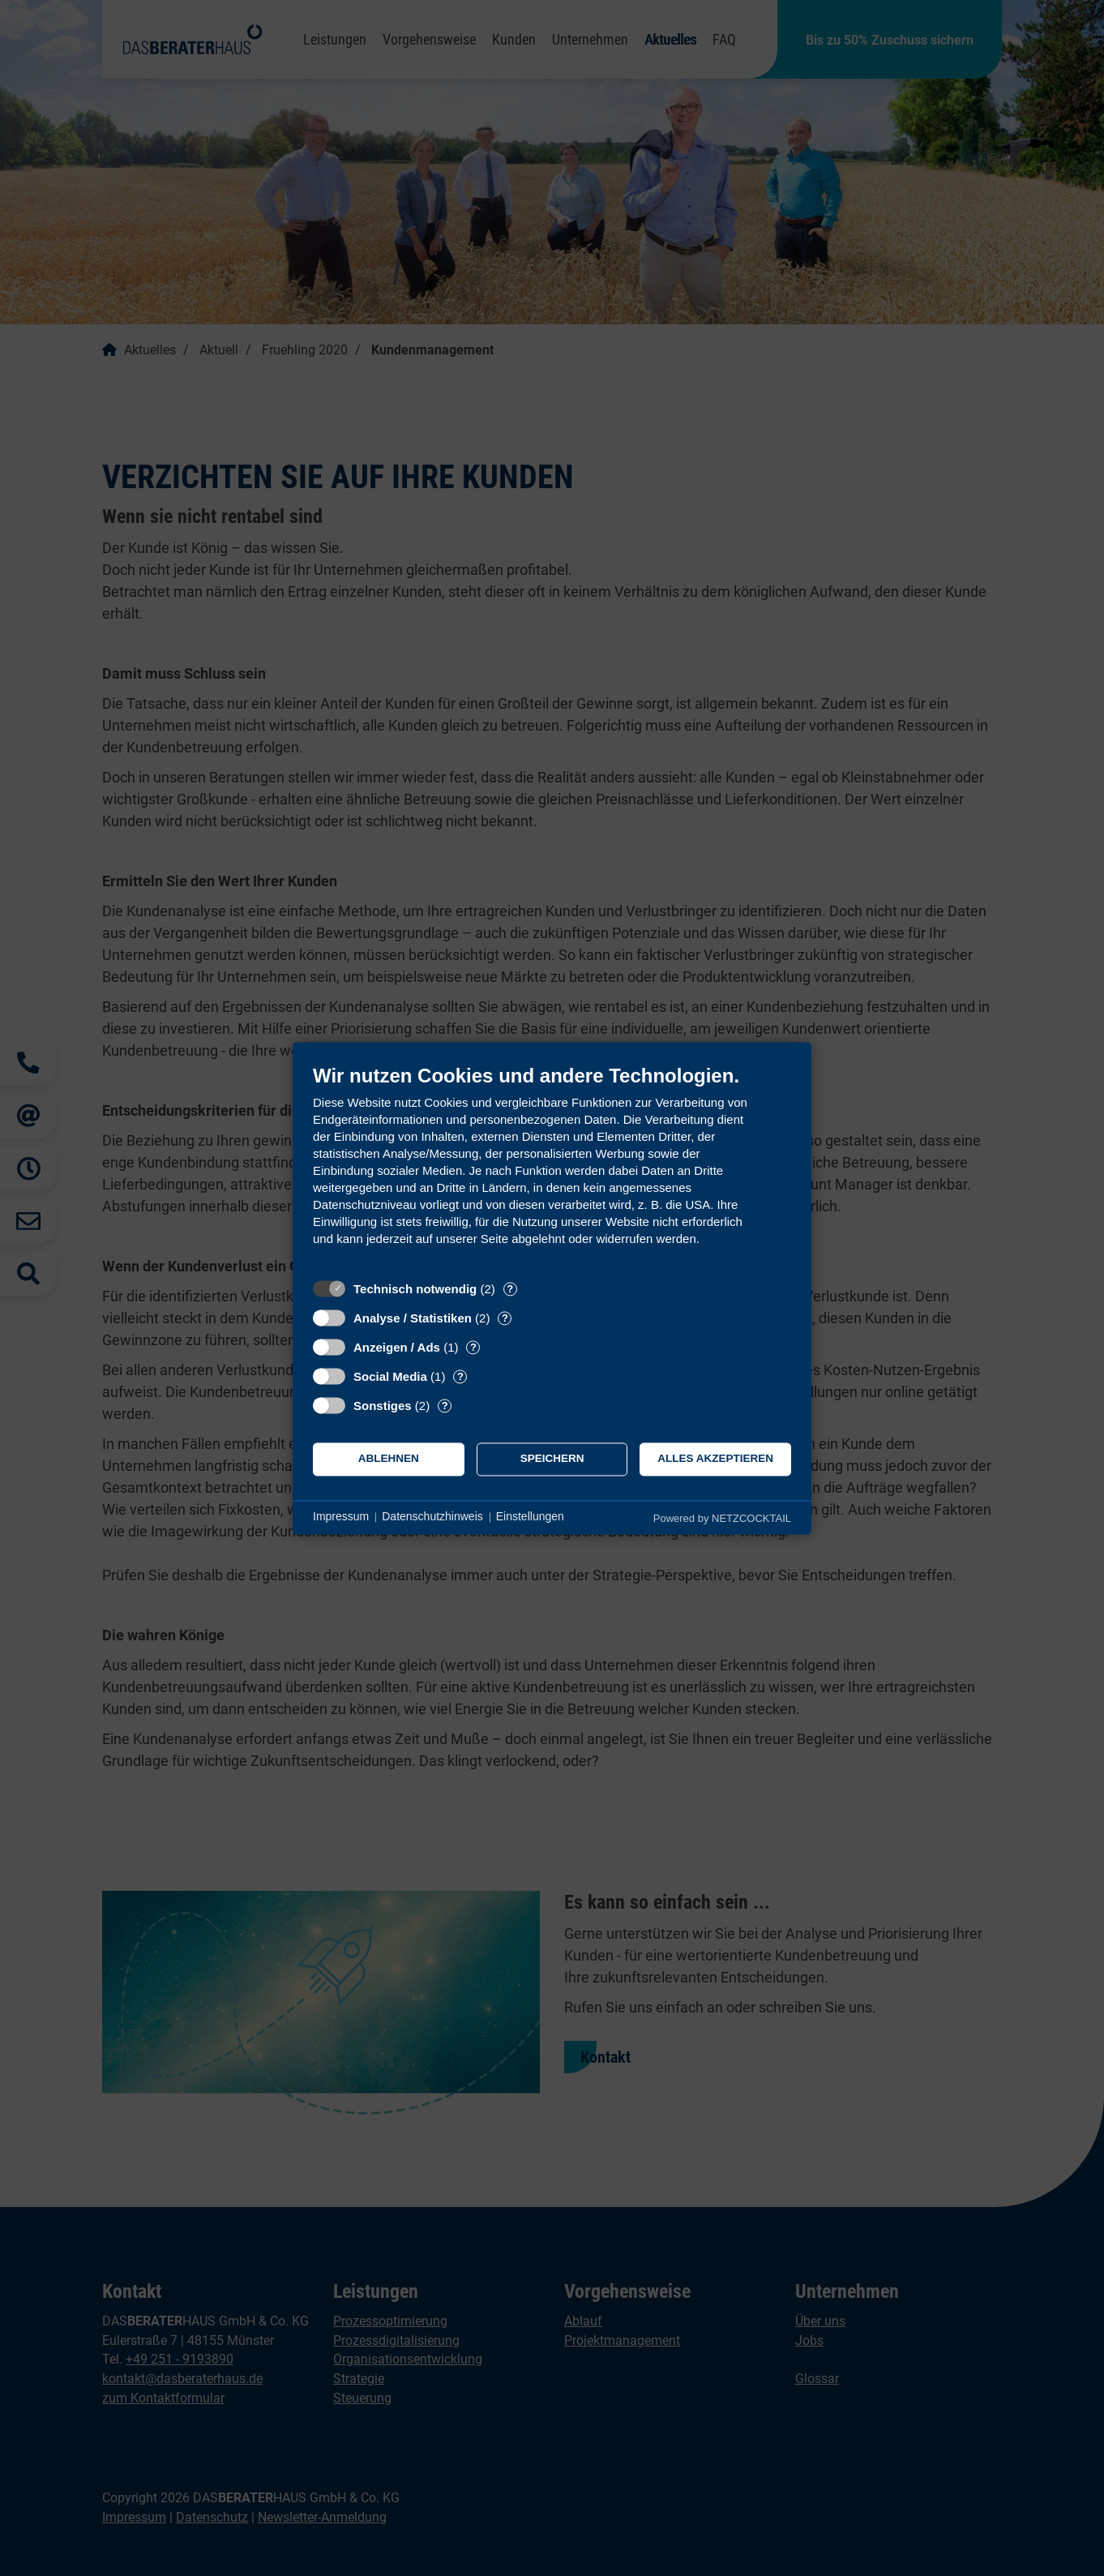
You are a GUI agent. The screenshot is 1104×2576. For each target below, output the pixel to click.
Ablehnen (388, 1459)
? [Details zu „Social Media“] (460, 1376)
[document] (552, 1167)
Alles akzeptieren (715, 1459)
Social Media (390, 1376)
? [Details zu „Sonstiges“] (445, 1405)
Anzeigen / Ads (396, 1347)
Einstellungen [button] (530, 1517)
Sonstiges (382, 1405)
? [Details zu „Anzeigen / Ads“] (473, 1347)
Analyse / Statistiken (412, 1318)
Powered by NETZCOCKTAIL (722, 1518)
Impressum (341, 1517)
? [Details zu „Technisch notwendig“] (510, 1289)
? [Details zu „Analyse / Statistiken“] (505, 1318)
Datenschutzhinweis (432, 1517)
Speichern (552, 1459)
